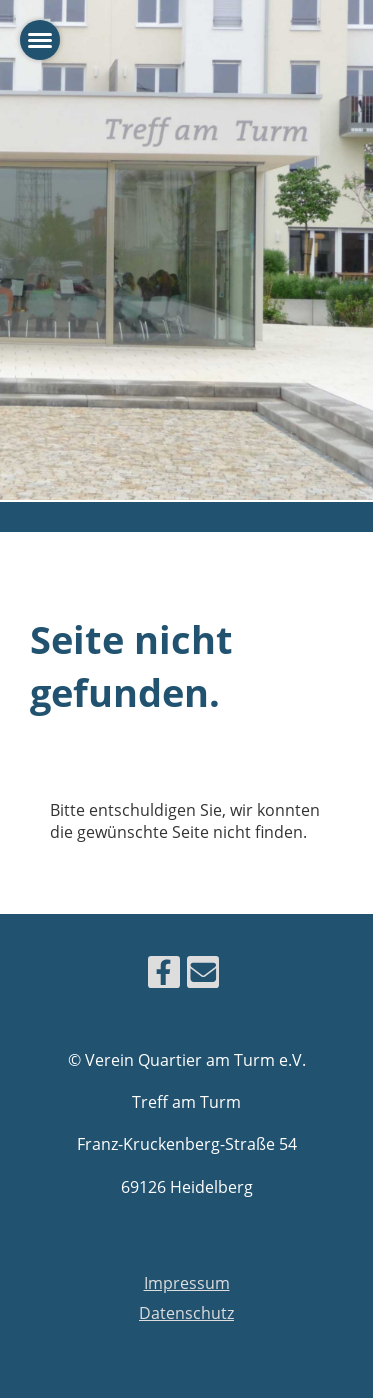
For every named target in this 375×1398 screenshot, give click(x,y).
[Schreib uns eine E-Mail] (203, 975)
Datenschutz (186, 1313)
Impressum (187, 1283)
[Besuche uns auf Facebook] (164, 975)
